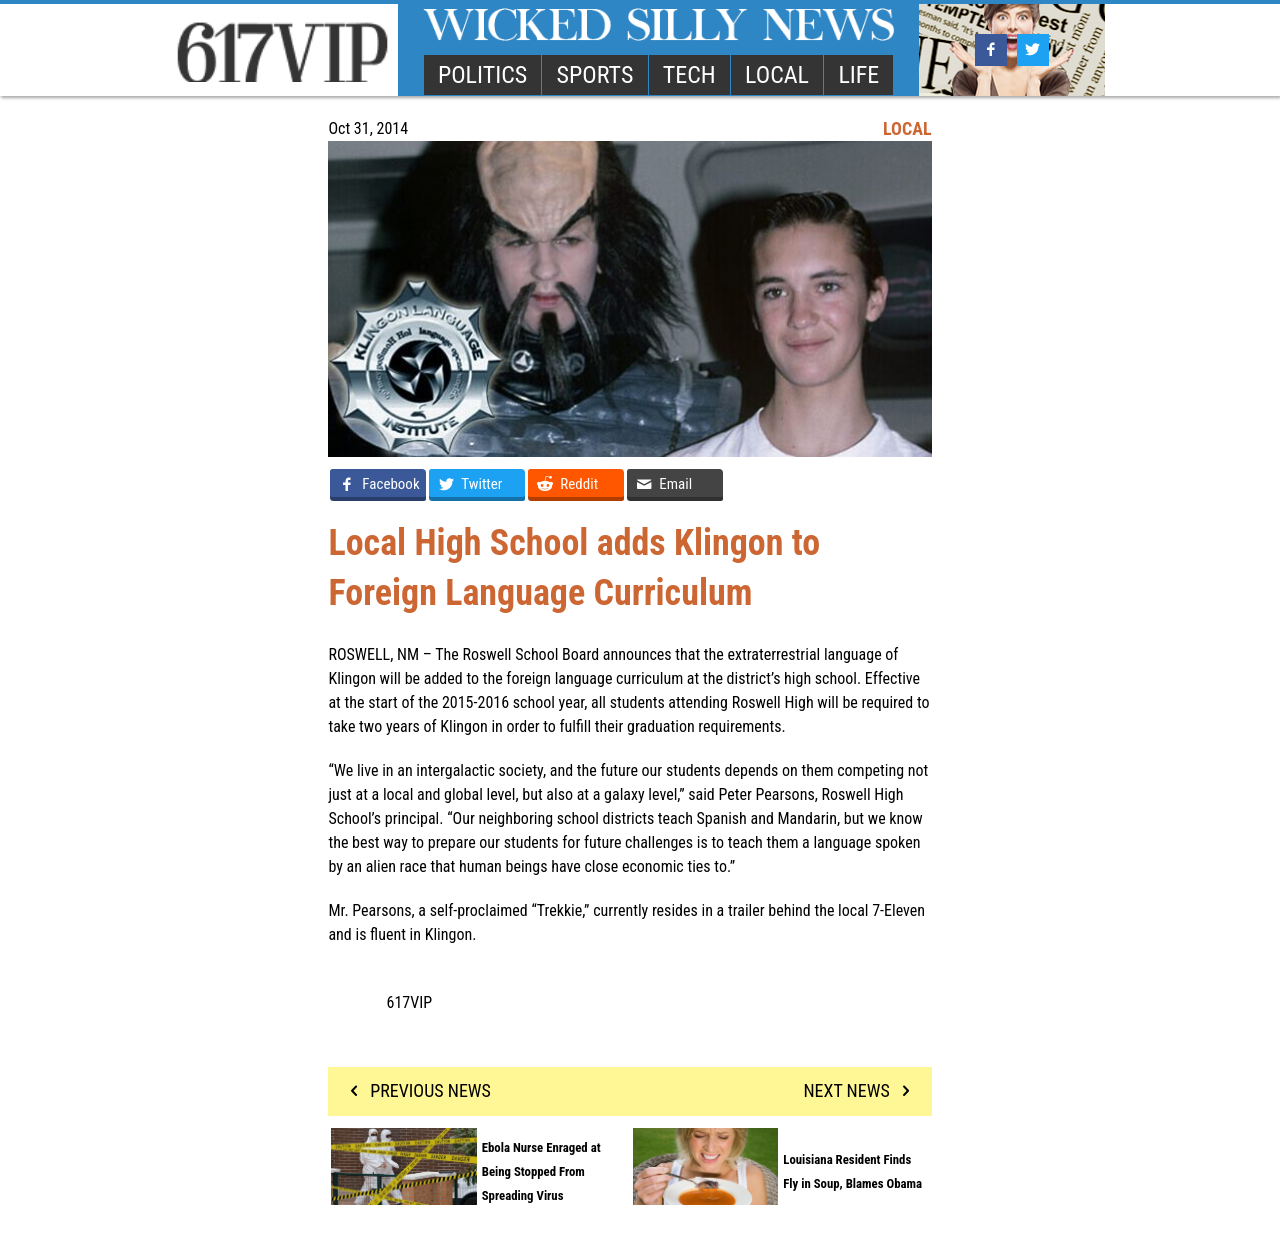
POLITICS (482, 75)
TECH (689, 75)
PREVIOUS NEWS (416, 1090)
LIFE (858, 75)
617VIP (410, 1002)
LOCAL (777, 75)
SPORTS (595, 75)
